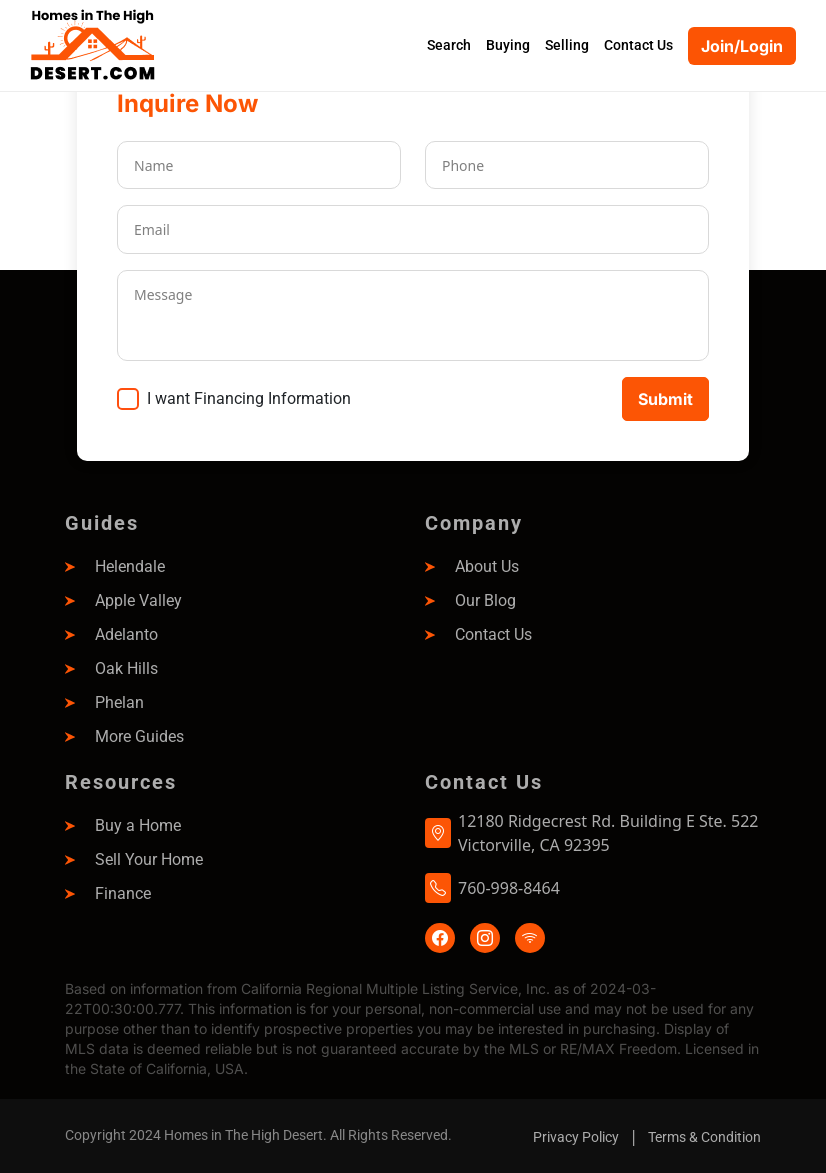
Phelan (119, 702)
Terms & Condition (704, 1137)
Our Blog (485, 600)
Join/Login (742, 46)
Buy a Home (138, 825)
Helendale (130, 566)
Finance (123, 893)
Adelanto (126, 634)
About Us (487, 566)
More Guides (139, 736)
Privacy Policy (576, 1137)
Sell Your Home (149, 859)
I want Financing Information (249, 398)
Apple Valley (138, 600)
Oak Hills (126, 668)
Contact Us (493, 634)
